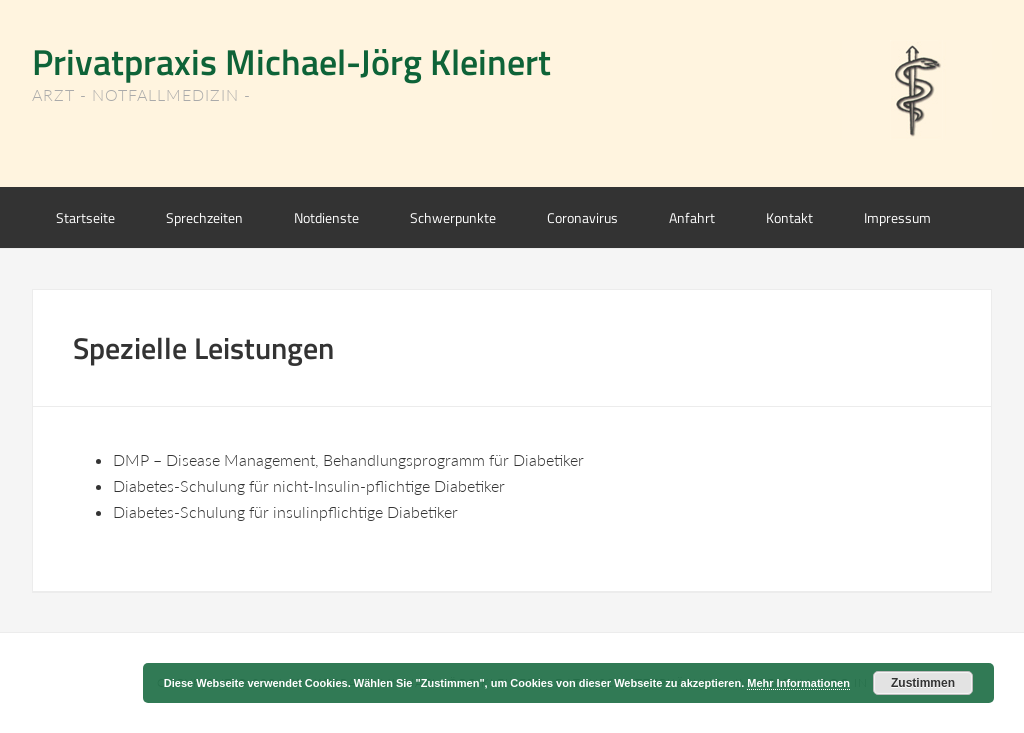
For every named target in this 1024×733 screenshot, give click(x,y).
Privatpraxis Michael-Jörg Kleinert (291, 61)
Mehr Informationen (798, 683)
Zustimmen (923, 683)
